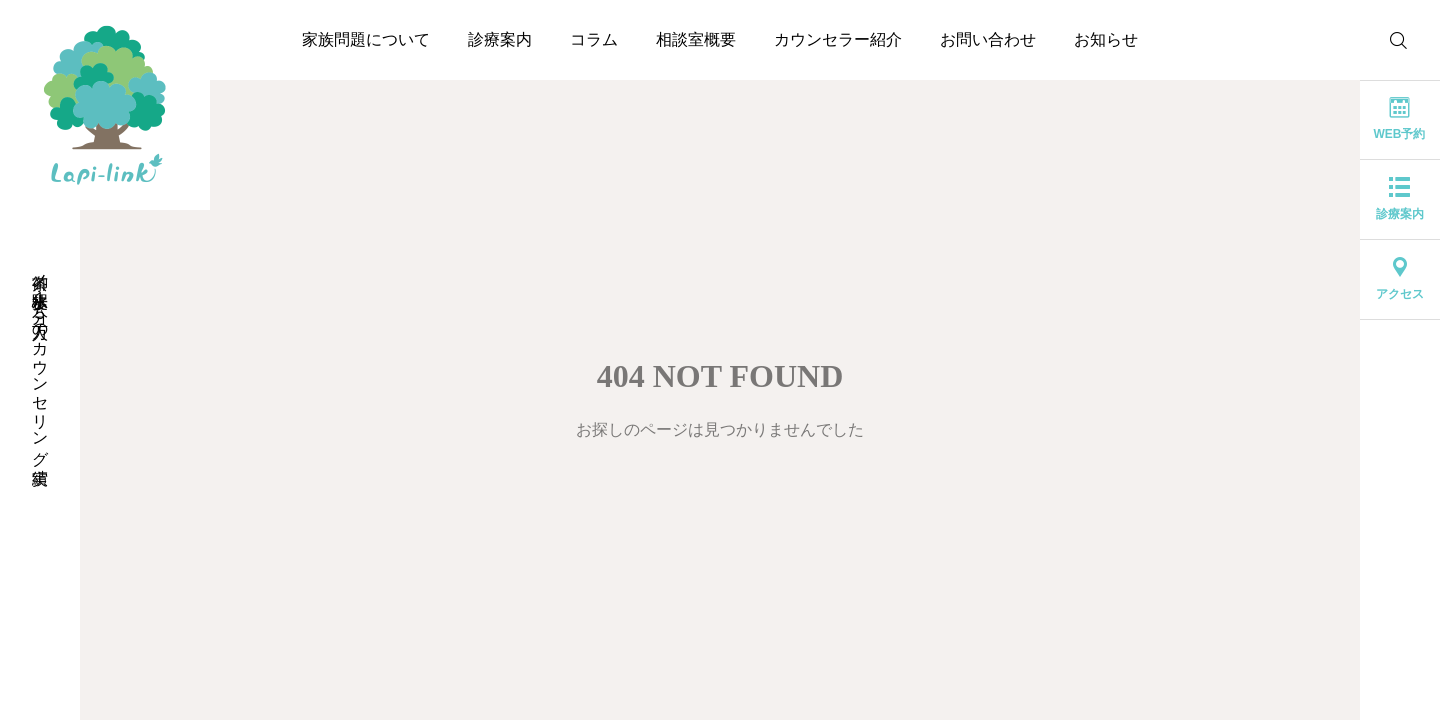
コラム (594, 39)
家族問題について (366, 39)
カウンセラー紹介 (838, 39)
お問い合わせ (988, 39)
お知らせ (1106, 39)
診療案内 (500, 39)
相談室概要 (696, 39)
